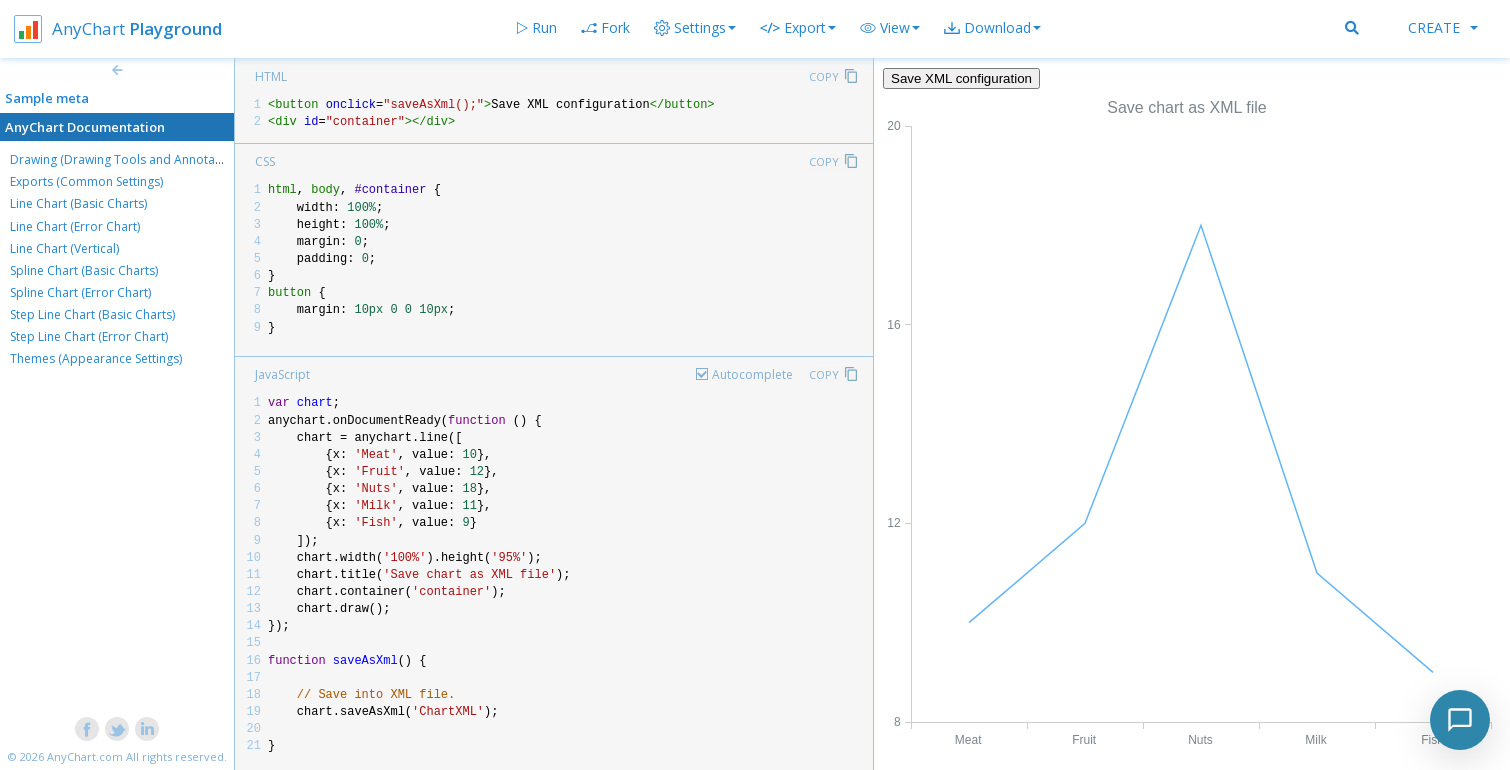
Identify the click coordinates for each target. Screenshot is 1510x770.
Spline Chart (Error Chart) (80, 292)
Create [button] (1443, 27)
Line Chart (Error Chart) (75, 226)
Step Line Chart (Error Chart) (89, 336)
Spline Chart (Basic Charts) (84, 270)
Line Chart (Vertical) (64, 248)
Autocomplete (752, 374)
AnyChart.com (85, 756)
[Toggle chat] (1460, 720)
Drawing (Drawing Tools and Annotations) (128, 159)
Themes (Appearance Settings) (96, 358)
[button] (890, 28)
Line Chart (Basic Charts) (78, 203)
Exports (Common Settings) (86, 181)
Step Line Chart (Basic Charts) (92, 314)
